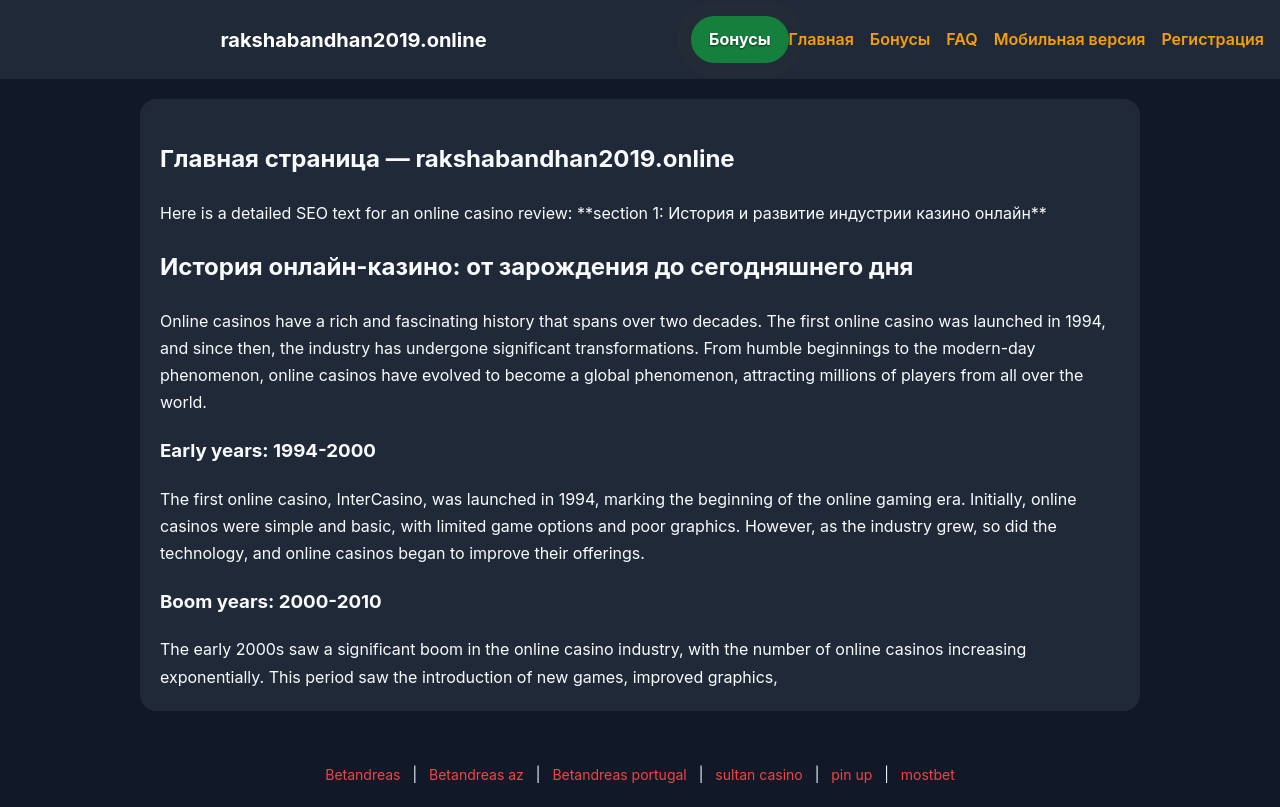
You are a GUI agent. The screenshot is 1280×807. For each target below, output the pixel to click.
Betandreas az (476, 774)
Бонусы (740, 39)
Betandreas (362, 774)
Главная (821, 39)
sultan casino (758, 774)
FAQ (961, 39)
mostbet (928, 774)
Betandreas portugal (619, 774)
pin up (851, 774)
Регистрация (1212, 39)
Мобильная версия (1070, 39)
